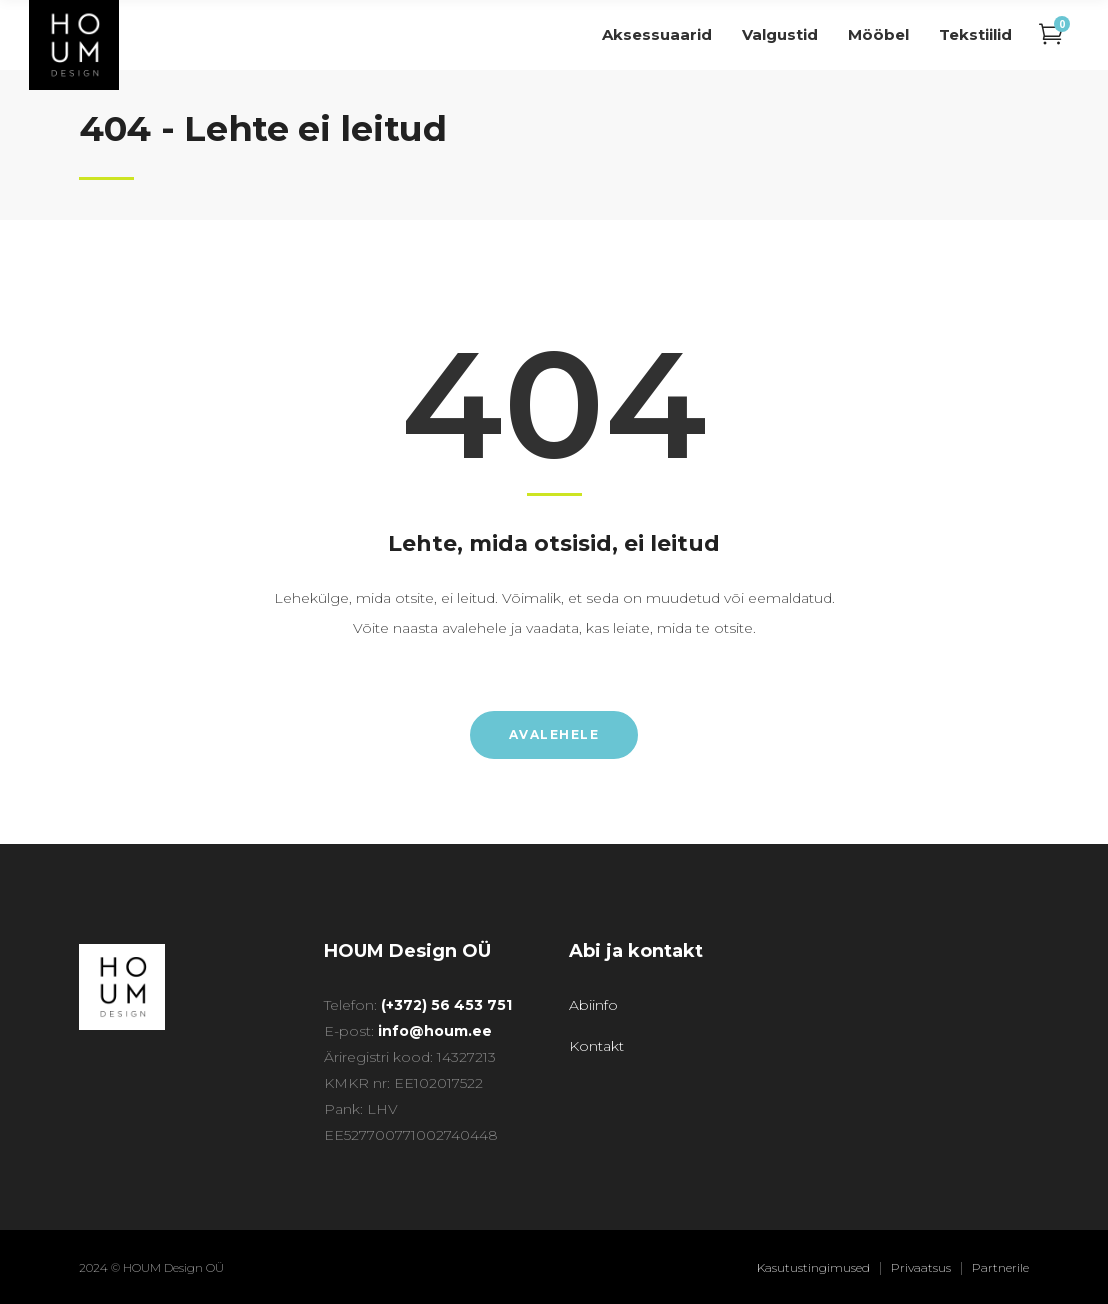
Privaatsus (921, 1267)
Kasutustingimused (813, 1267)
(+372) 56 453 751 (446, 1005)
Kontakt (596, 1046)
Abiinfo (593, 1005)
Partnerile (1000, 1267)
